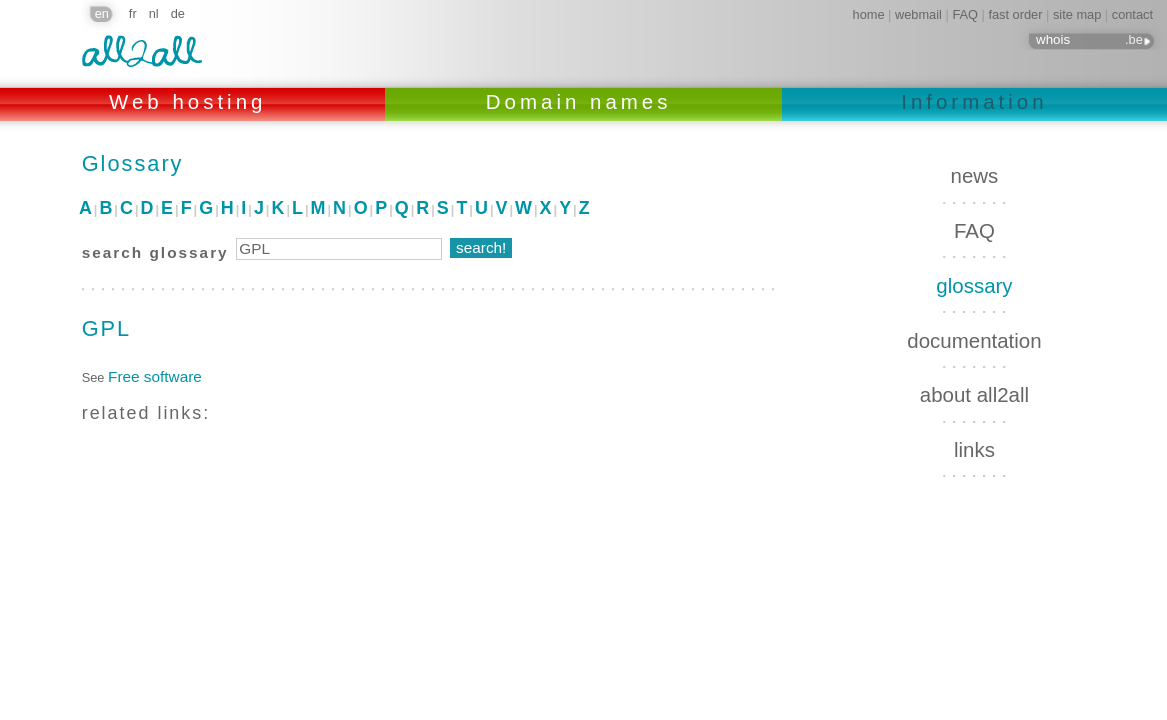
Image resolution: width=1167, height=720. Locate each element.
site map (1077, 14)
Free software (155, 376)
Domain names (583, 101)
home (869, 14)
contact (1132, 14)
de (178, 13)
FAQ (965, 14)
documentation (974, 340)
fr (133, 13)
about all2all (974, 394)
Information (974, 101)
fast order (1015, 14)
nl (154, 13)
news (975, 175)
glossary (974, 285)
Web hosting (192, 101)
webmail (918, 14)
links (974, 449)
